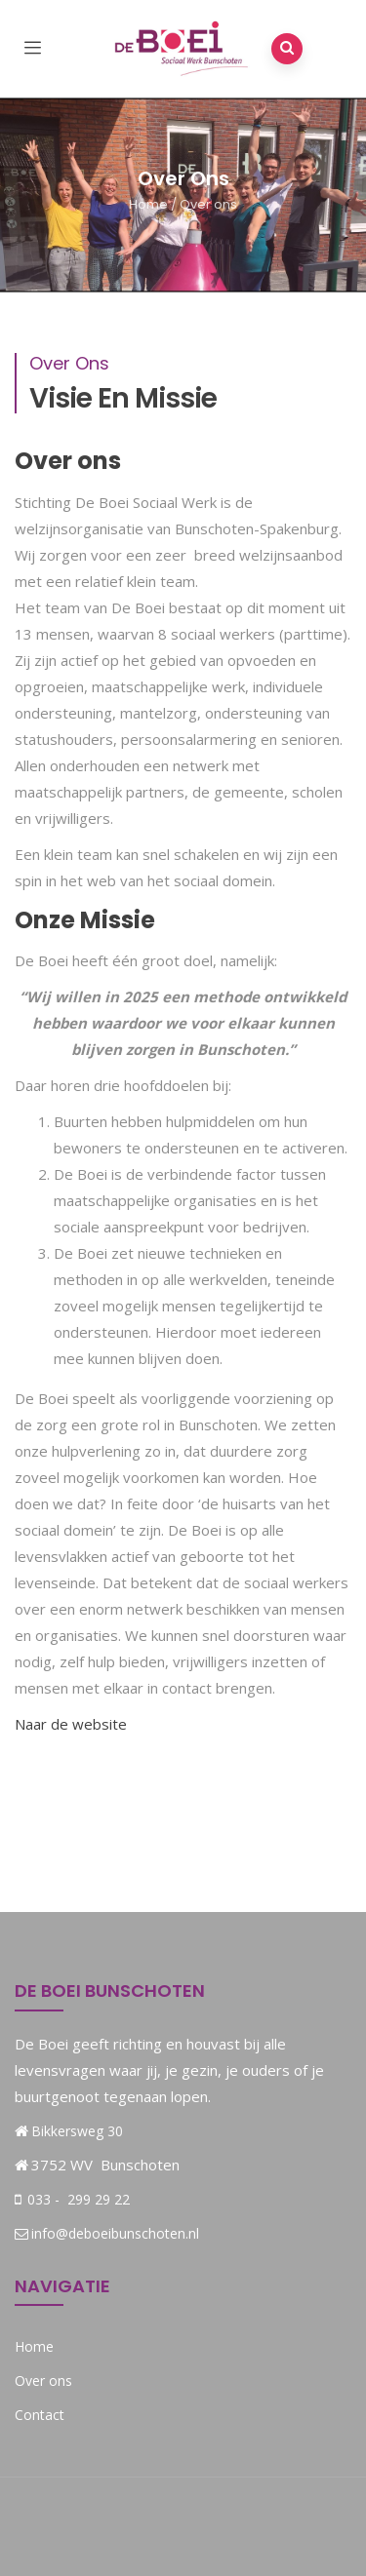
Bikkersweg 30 (77, 2131)
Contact (39, 2414)
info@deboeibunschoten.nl (107, 2233)
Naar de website (71, 1724)
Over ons (43, 2380)
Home (148, 204)
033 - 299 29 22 (76, 2199)
